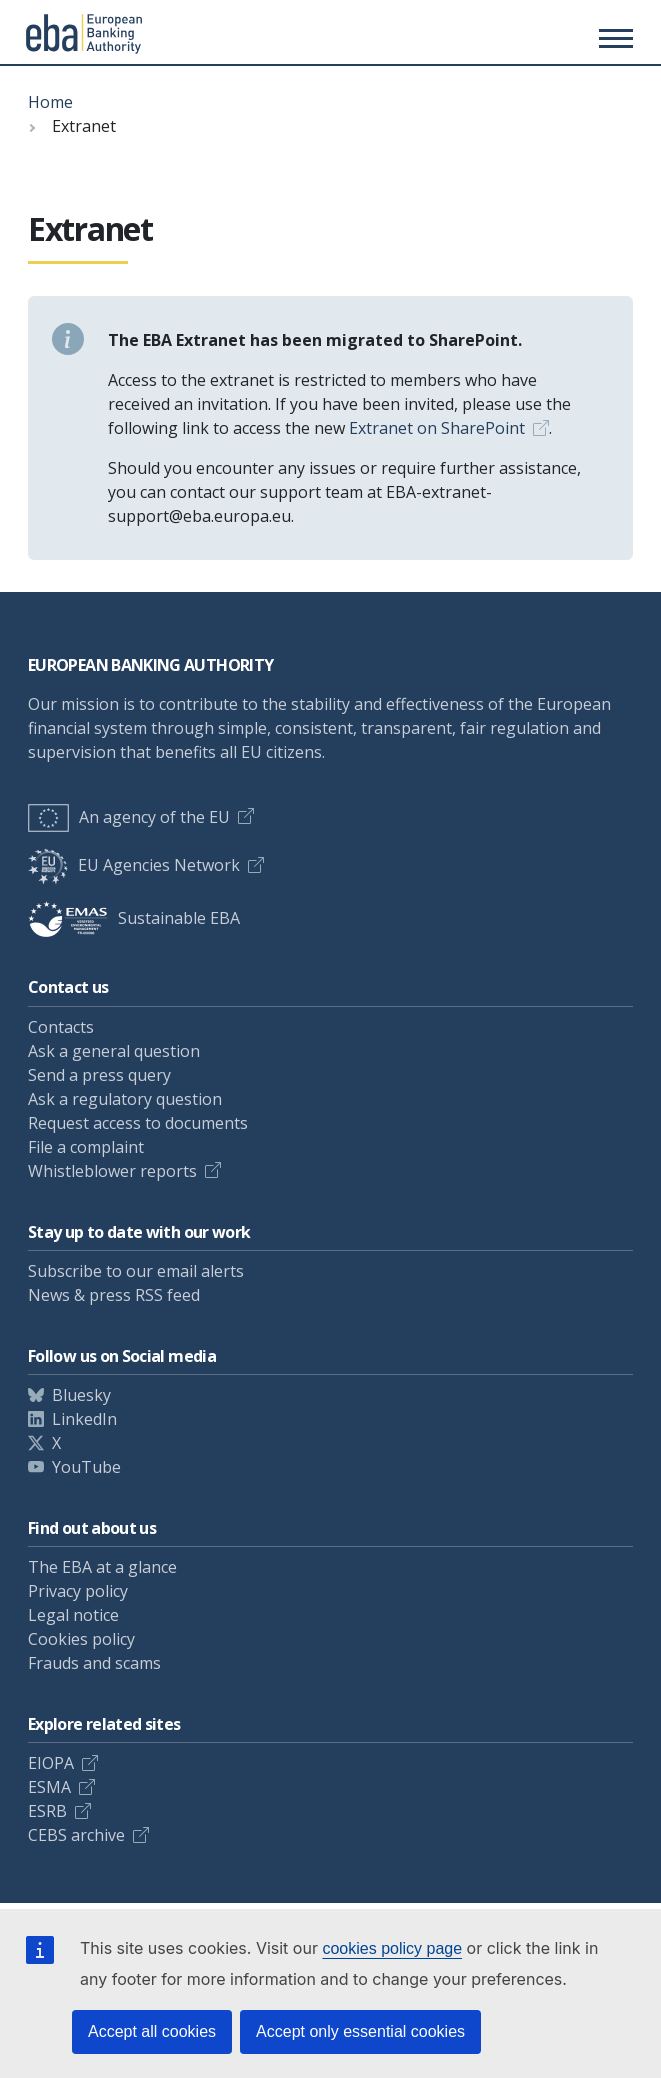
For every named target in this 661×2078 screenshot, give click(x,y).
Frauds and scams (94, 1663)
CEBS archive (76, 1835)
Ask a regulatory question (125, 1099)
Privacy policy (78, 1591)
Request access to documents (138, 1123)
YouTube (86, 1467)
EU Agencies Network (134, 865)
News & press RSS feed (114, 1295)
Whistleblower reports (112, 1171)
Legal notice (73, 1615)
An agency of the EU (129, 817)
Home (50, 102)
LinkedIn (84, 1419)
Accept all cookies (152, 2031)
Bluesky (81, 1395)
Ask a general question (114, 1051)
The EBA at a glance (102, 1567)
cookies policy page (392, 1948)
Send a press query (99, 1075)
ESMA (49, 1787)
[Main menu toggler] (613, 38)
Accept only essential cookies (360, 2031)
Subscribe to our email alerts (136, 1271)
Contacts (61, 1027)
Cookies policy (81, 1639)
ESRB (47, 1811)
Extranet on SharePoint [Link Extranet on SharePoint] (437, 428)
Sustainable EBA (134, 918)
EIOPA (51, 1763)
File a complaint (86, 1147)
